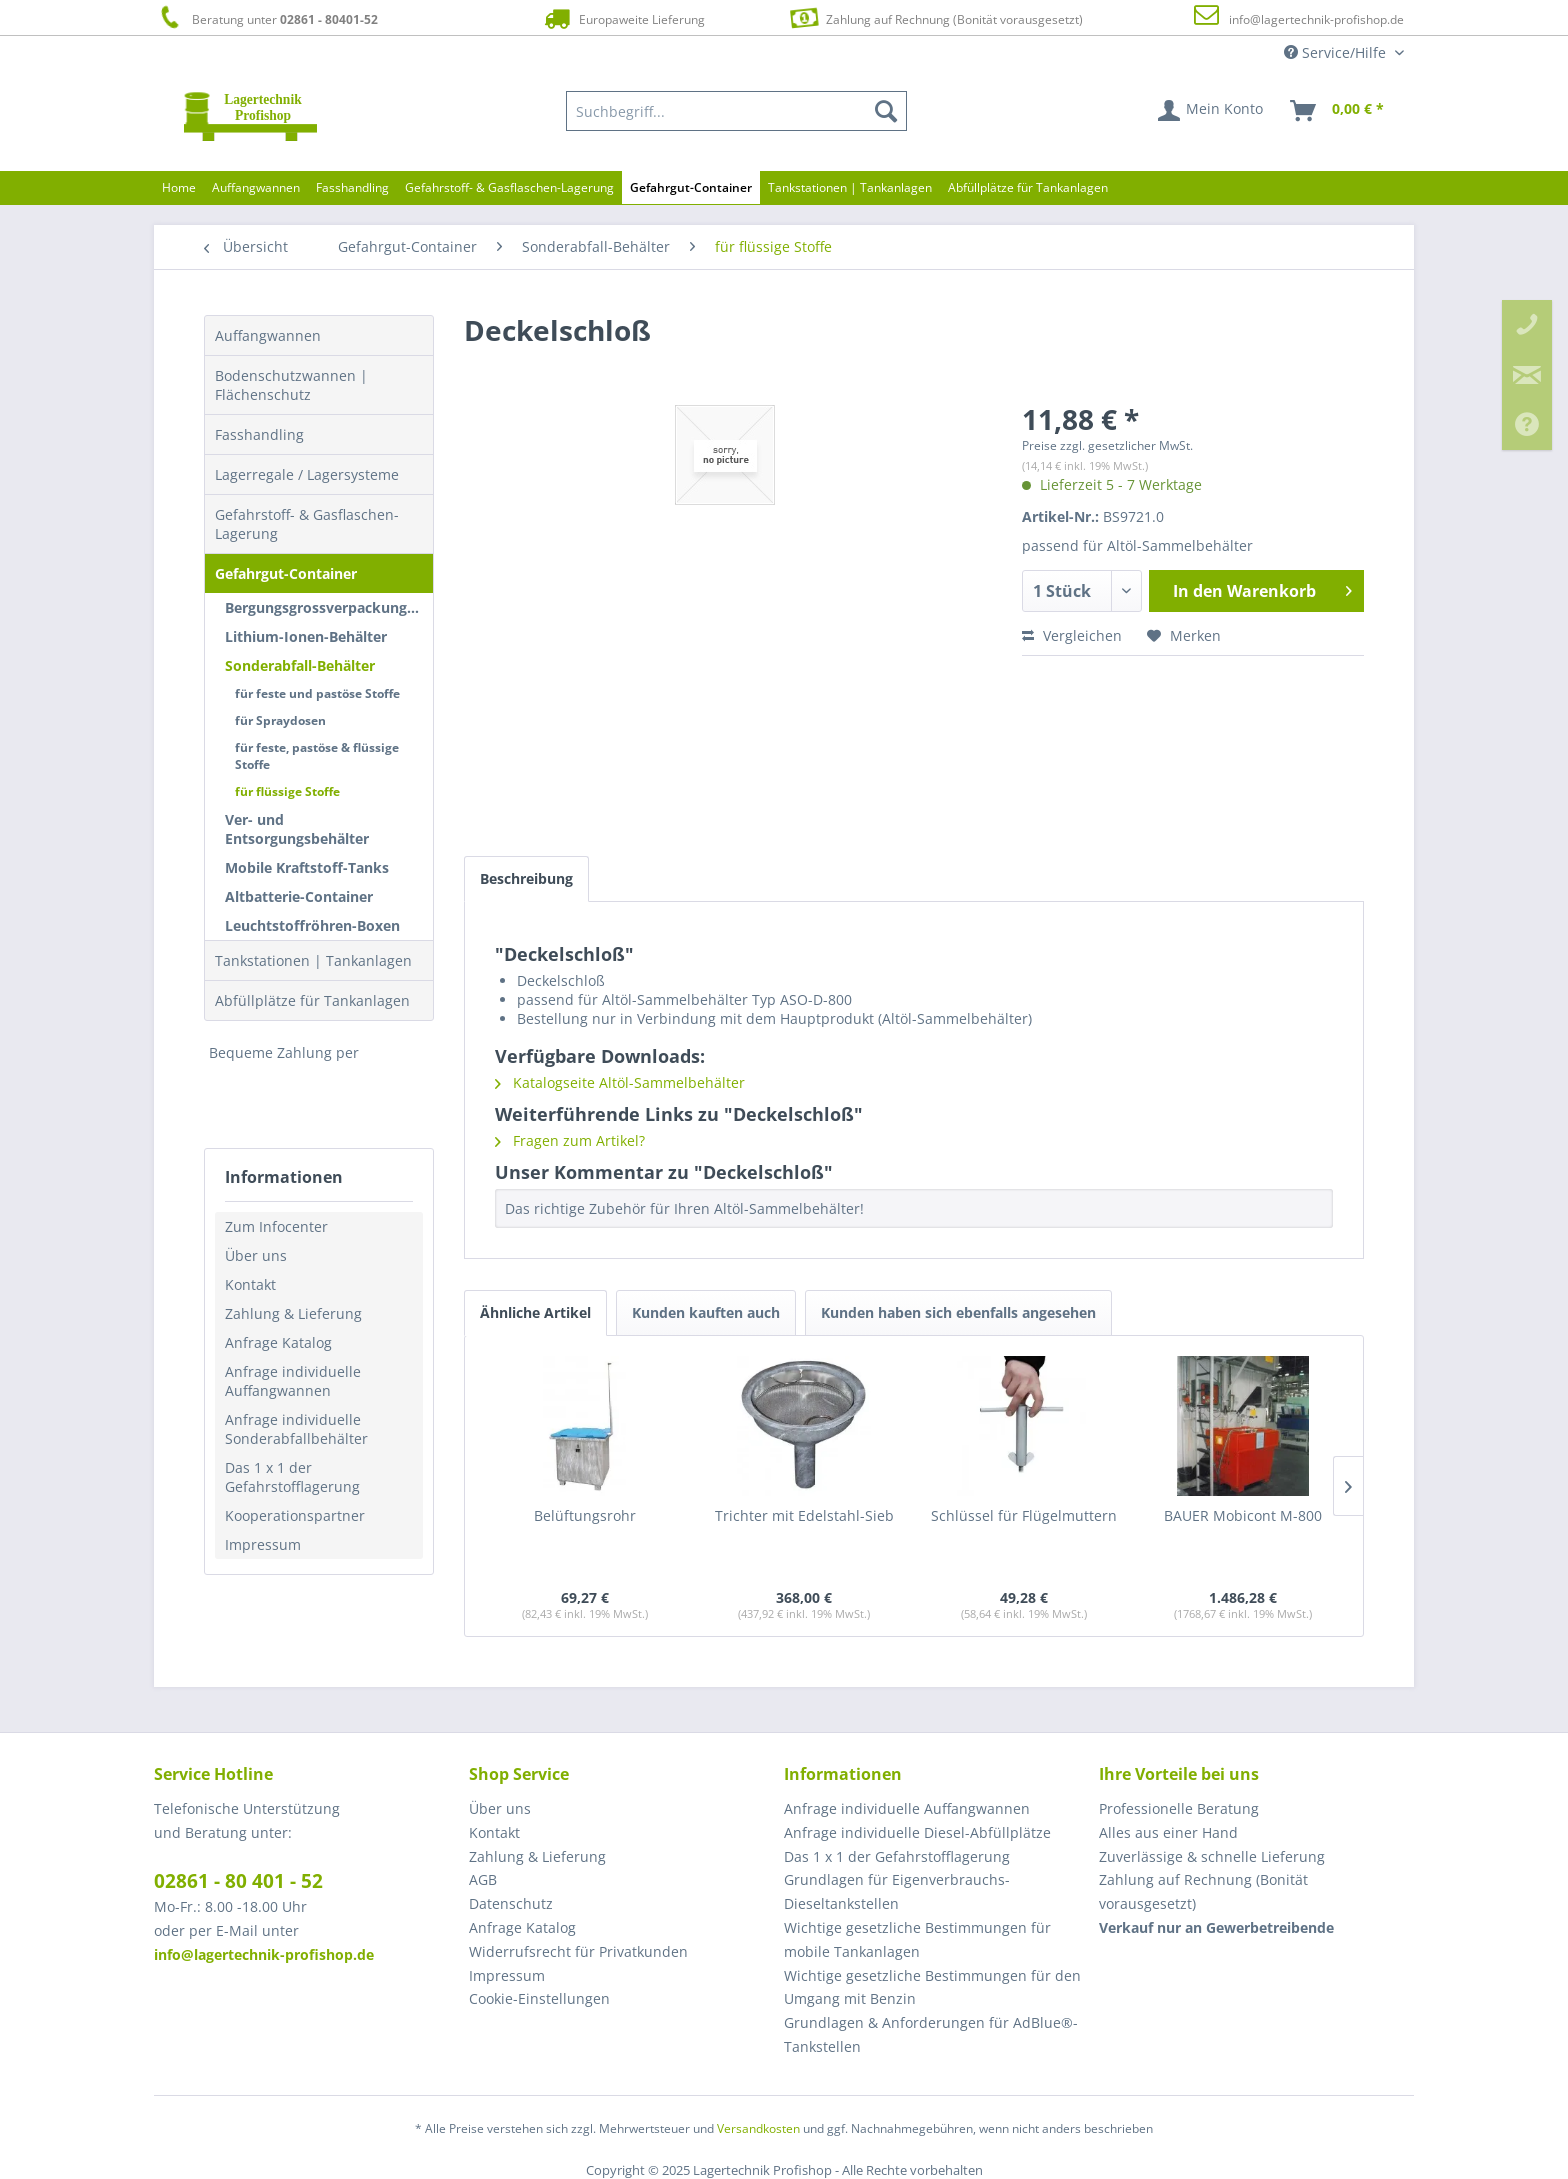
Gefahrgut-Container (286, 573)
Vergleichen (1072, 635)
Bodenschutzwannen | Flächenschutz (291, 385)
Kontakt (250, 1284)
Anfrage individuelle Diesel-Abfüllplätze (917, 1832)
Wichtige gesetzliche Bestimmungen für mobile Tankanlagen (917, 1939)
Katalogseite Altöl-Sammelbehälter (620, 1082)
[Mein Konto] (1211, 111)
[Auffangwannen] (256, 187)
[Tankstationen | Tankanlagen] (850, 187)
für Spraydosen (280, 720)
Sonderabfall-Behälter (300, 665)
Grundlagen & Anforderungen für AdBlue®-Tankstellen (931, 2034)
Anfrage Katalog (278, 1342)
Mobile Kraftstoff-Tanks (307, 867)
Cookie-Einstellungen (539, 1998)
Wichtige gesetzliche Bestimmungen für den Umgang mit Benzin (932, 1987)
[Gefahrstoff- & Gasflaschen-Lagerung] (509, 187)
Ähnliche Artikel (535, 1312)
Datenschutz (511, 1903)
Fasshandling (259, 434)
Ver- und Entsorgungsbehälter (297, 829)
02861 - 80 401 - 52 (238, 1881)
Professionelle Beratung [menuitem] (1179, 1808)
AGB (483, 1879)
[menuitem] (737, 111)
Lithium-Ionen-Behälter (306, 636)
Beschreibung (526, 878)
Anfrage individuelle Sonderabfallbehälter (296, 1429)
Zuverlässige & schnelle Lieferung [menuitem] (1212, 1856)
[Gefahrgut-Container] (691, 187)
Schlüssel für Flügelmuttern (1024, 1515)
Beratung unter (266, 18)
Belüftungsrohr (585, 1515)
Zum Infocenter (276, 1226)
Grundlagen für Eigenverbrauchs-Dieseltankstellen (897, 1891)
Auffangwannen (268, 335)
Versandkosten (758, 2128)
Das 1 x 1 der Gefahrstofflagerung (292, 1477)
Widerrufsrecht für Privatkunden (578, 1951)
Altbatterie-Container (299, 896)
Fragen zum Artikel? (570, 1140)
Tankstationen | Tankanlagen (313, 960)
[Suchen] (886, 111)
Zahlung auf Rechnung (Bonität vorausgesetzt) (933, 17)
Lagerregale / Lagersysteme (307, 474)
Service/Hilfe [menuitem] (1337, 52)
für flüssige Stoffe (287, 791)
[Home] (179, 187)
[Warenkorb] (1338, 111)
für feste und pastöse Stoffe (317, 693)
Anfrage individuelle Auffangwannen (293, 1381)
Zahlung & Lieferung (293, 1313)
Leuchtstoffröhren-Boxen (312, 925)
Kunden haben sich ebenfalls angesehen (958, 1312)
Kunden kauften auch (706, 1312)
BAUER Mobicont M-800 (1243, 1515)
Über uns (256, 1255)
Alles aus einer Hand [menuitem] (1168, 1832)
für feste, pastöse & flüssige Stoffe (317, 756)
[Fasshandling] (352, 187)
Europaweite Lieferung (623, 18)
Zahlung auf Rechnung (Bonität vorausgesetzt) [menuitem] (1203, 1891)
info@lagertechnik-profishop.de (1316, 19)
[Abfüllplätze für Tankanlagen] (1028, 187)
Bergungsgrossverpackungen (324, 607)
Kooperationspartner (295, 1515)
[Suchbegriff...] (737, 111)
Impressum (263, 1544)
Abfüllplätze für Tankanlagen (312, 1000)
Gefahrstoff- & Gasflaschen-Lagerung (307, 524)
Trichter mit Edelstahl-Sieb (804, 1515)
